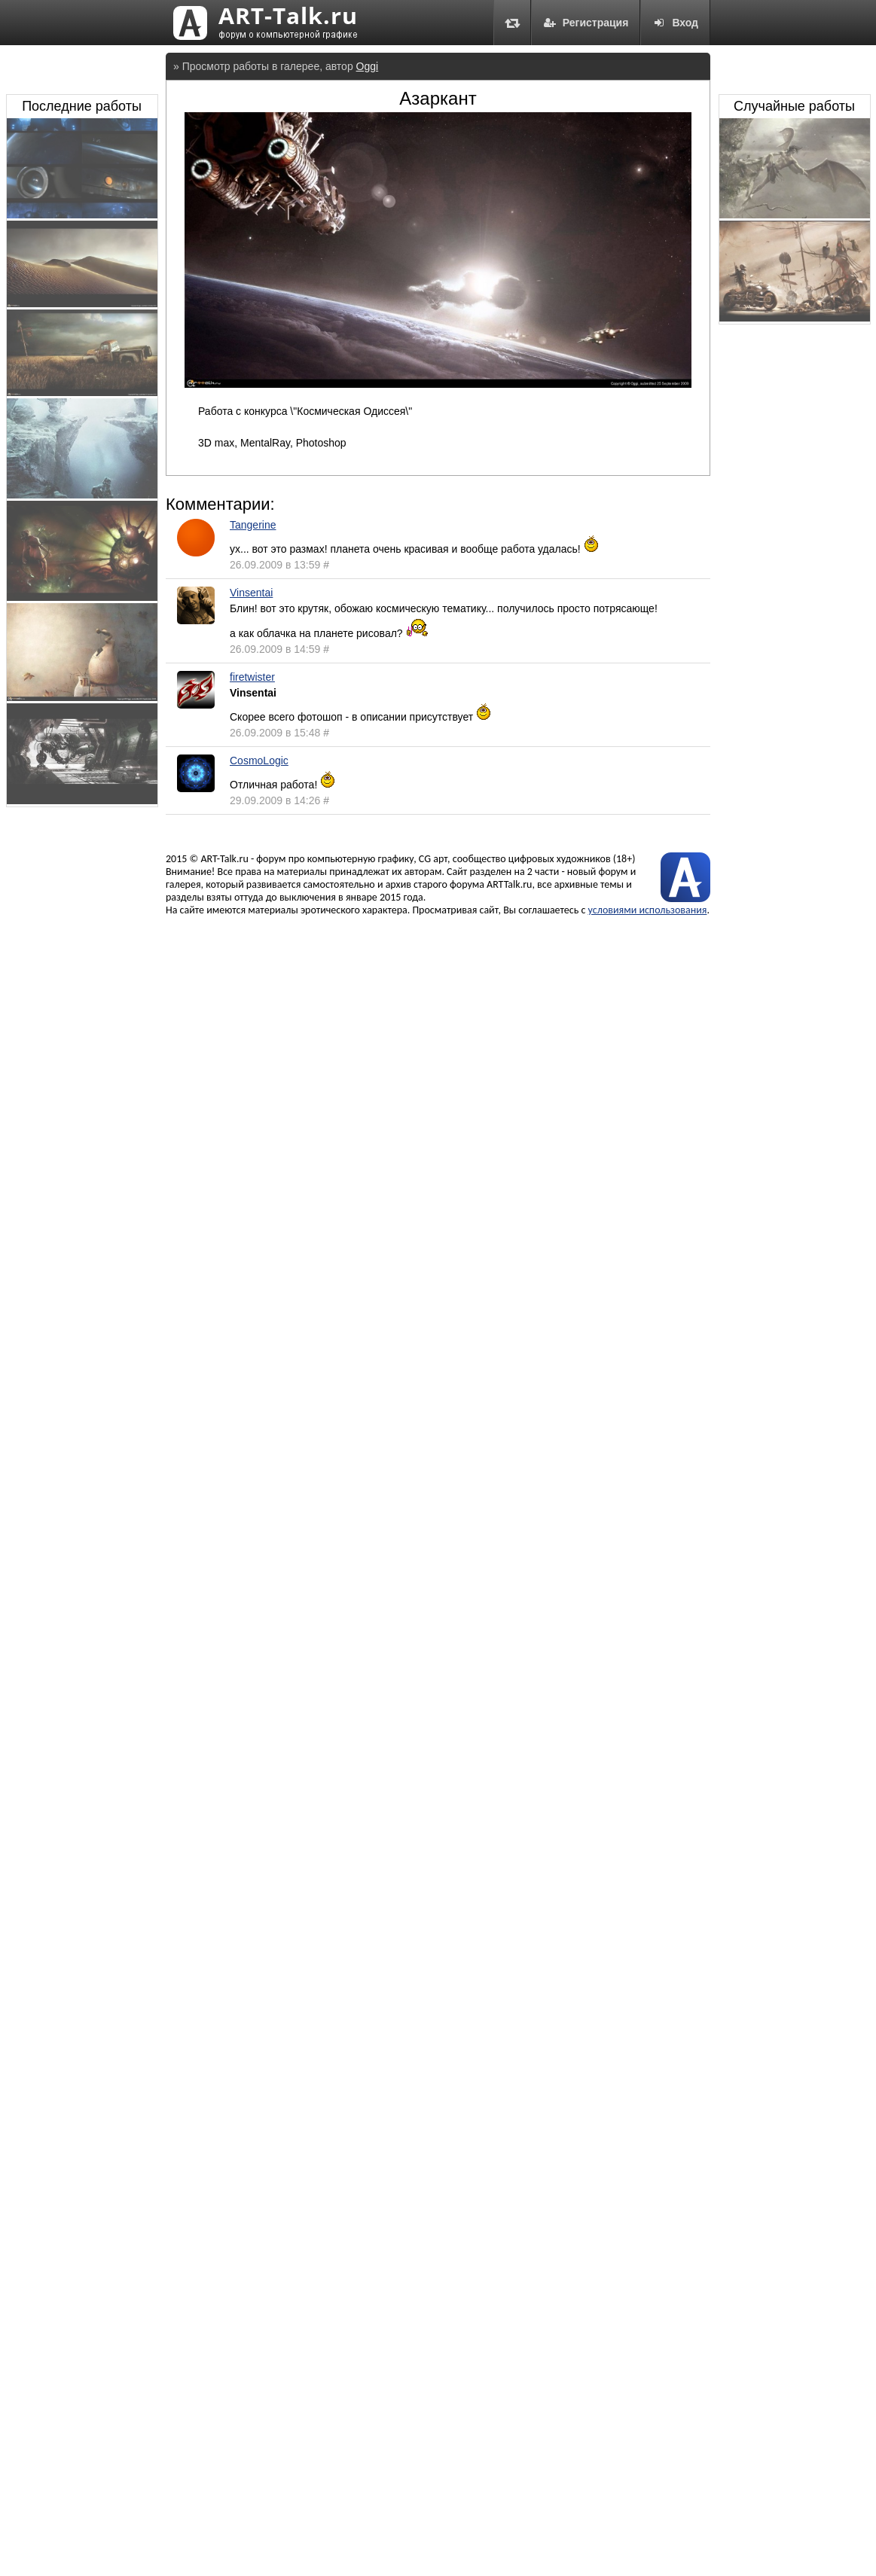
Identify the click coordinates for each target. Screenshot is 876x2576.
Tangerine (253, 525)
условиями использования (647, 910)
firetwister (252, 677)
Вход (675, 23)
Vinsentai (251, 593)
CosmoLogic (259, 761)
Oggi (367, 66)
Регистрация (586, 23)
